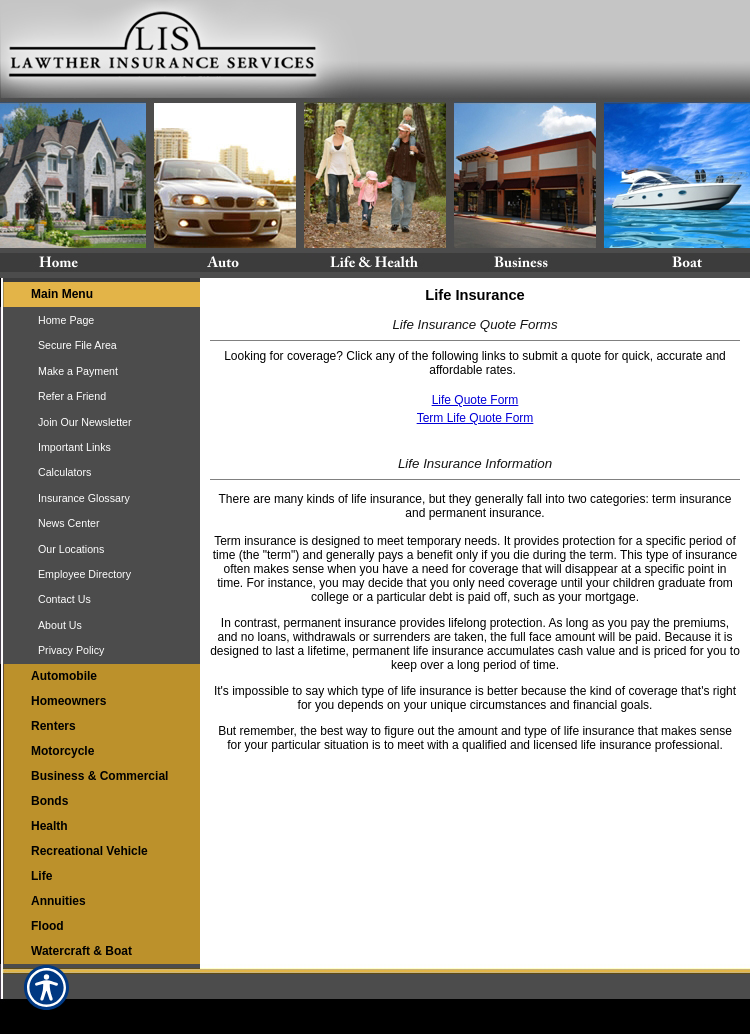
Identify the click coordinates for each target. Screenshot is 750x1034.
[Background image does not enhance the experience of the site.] (100, 294)
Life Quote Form (475, 400)
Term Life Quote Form (475, 418)
